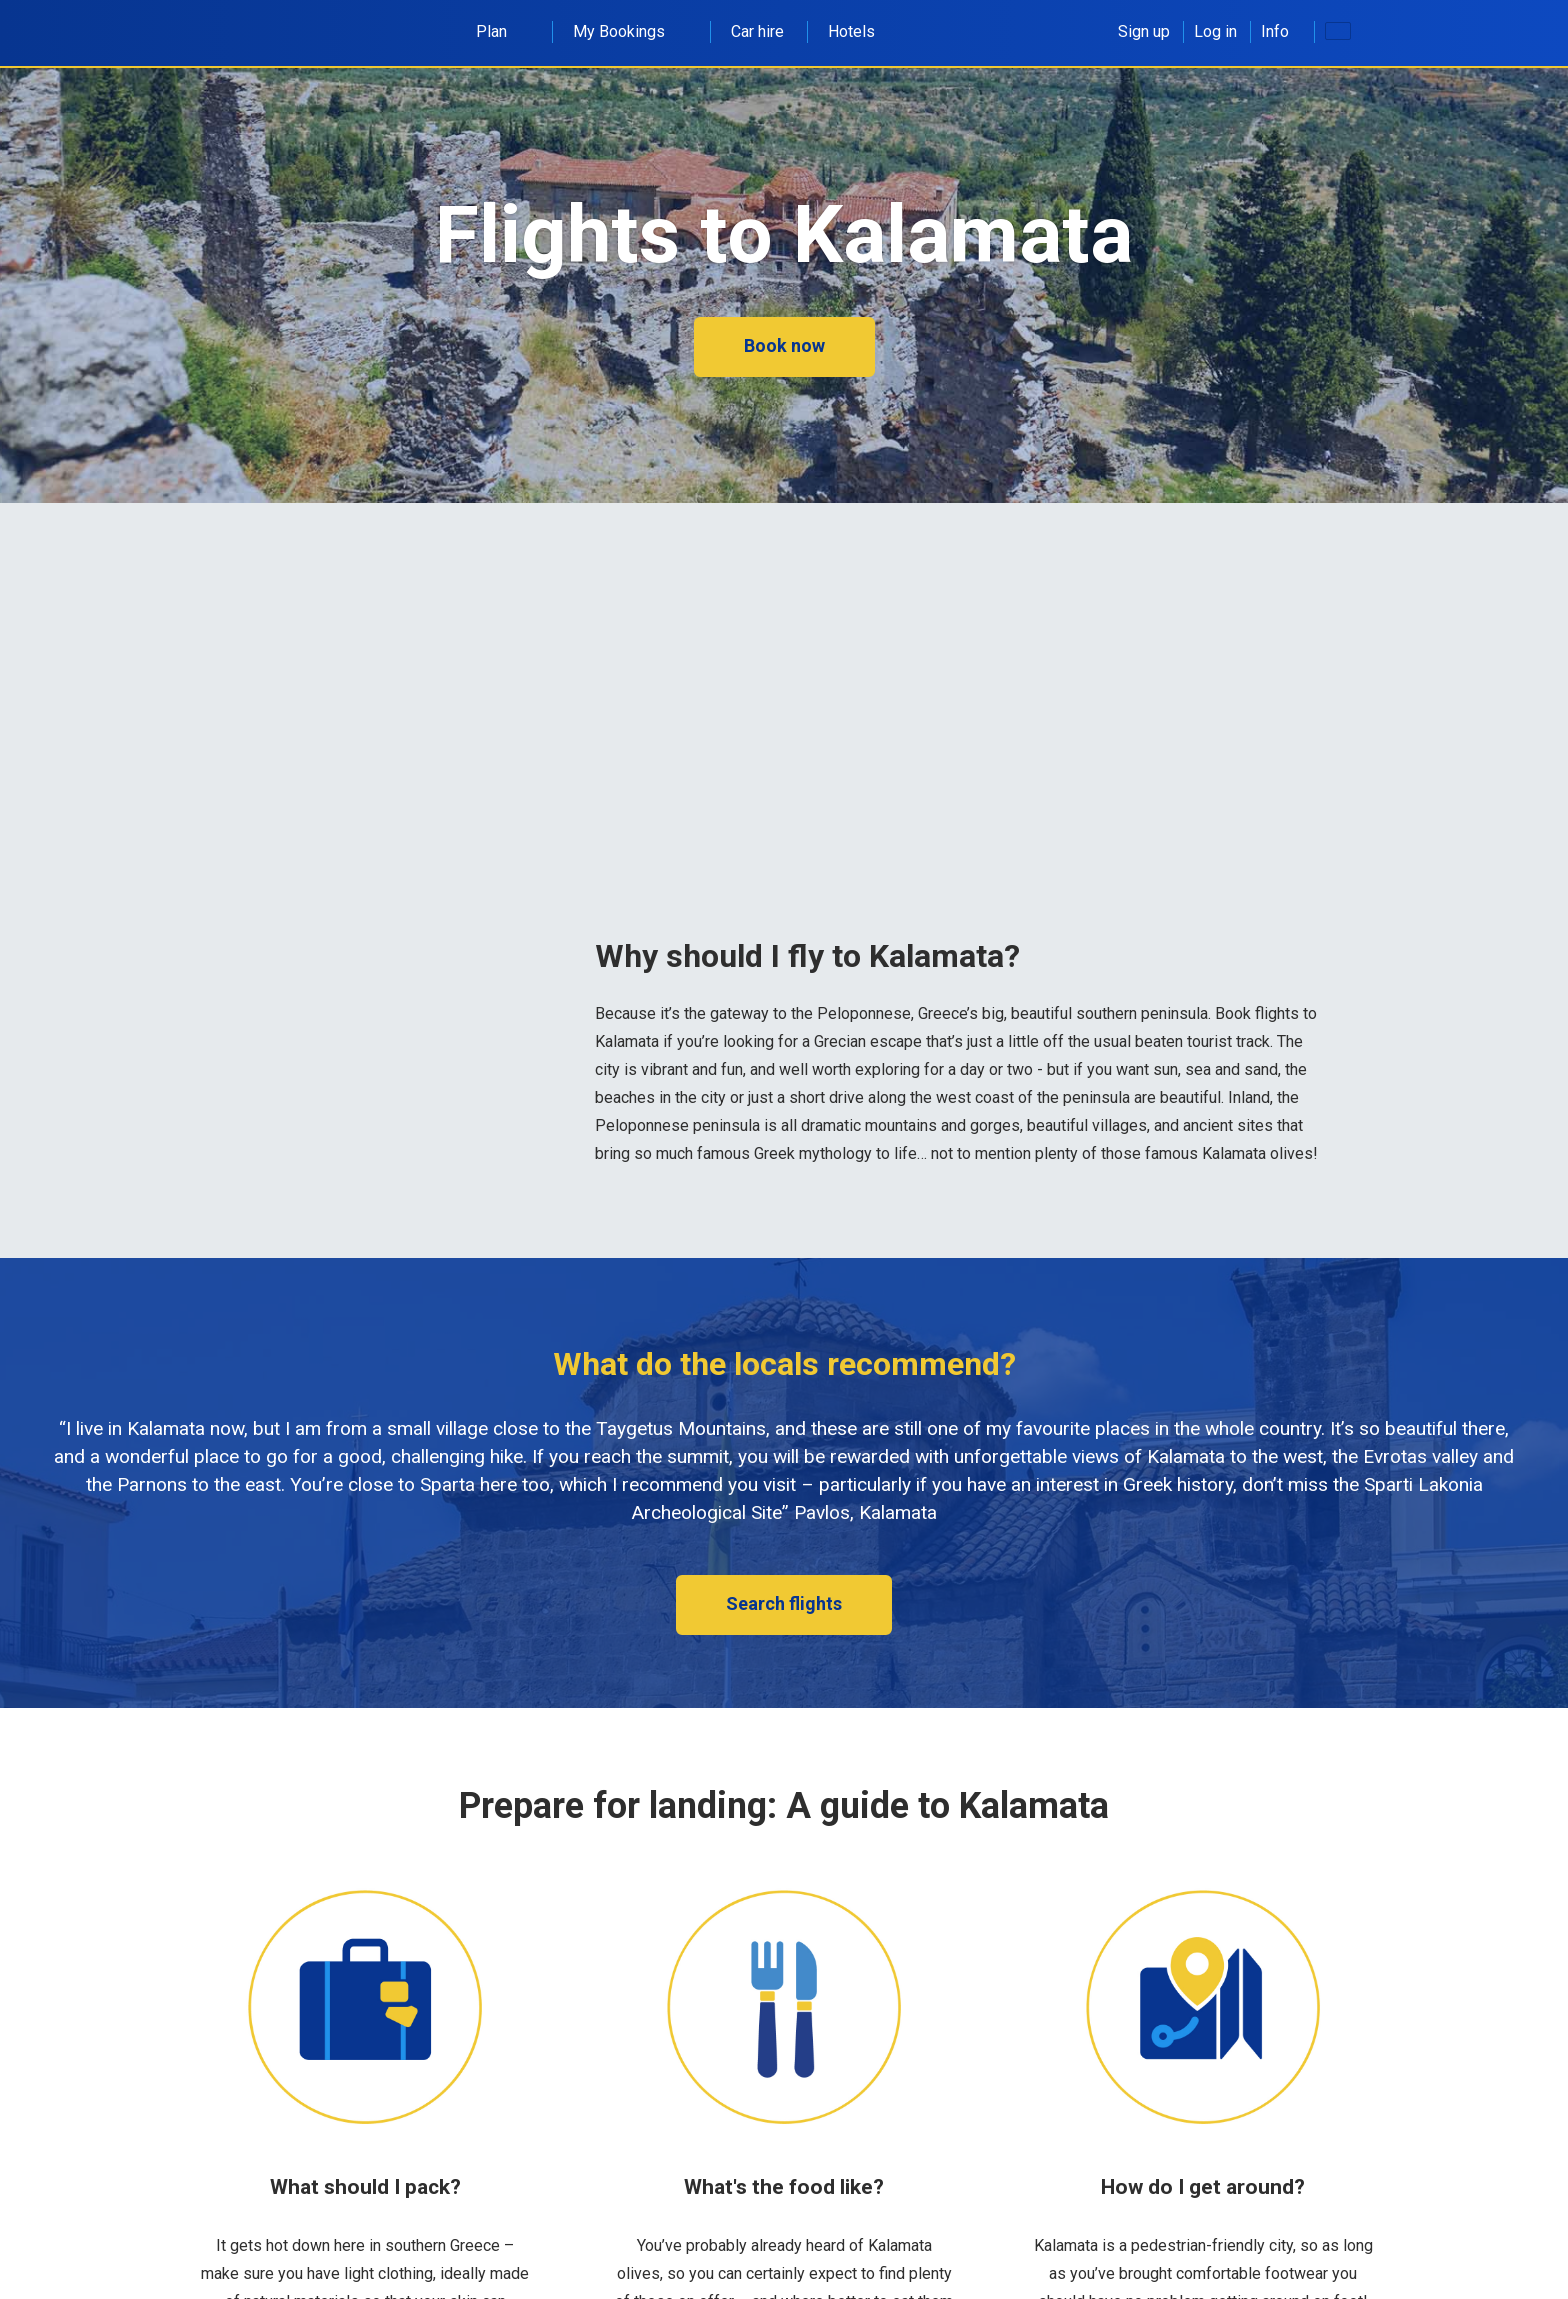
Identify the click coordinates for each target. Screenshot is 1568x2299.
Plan (502, 31)
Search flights (784, 1603)
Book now (784, 345)
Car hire (757, 31)
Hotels (851, 31)
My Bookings (630, 31)
